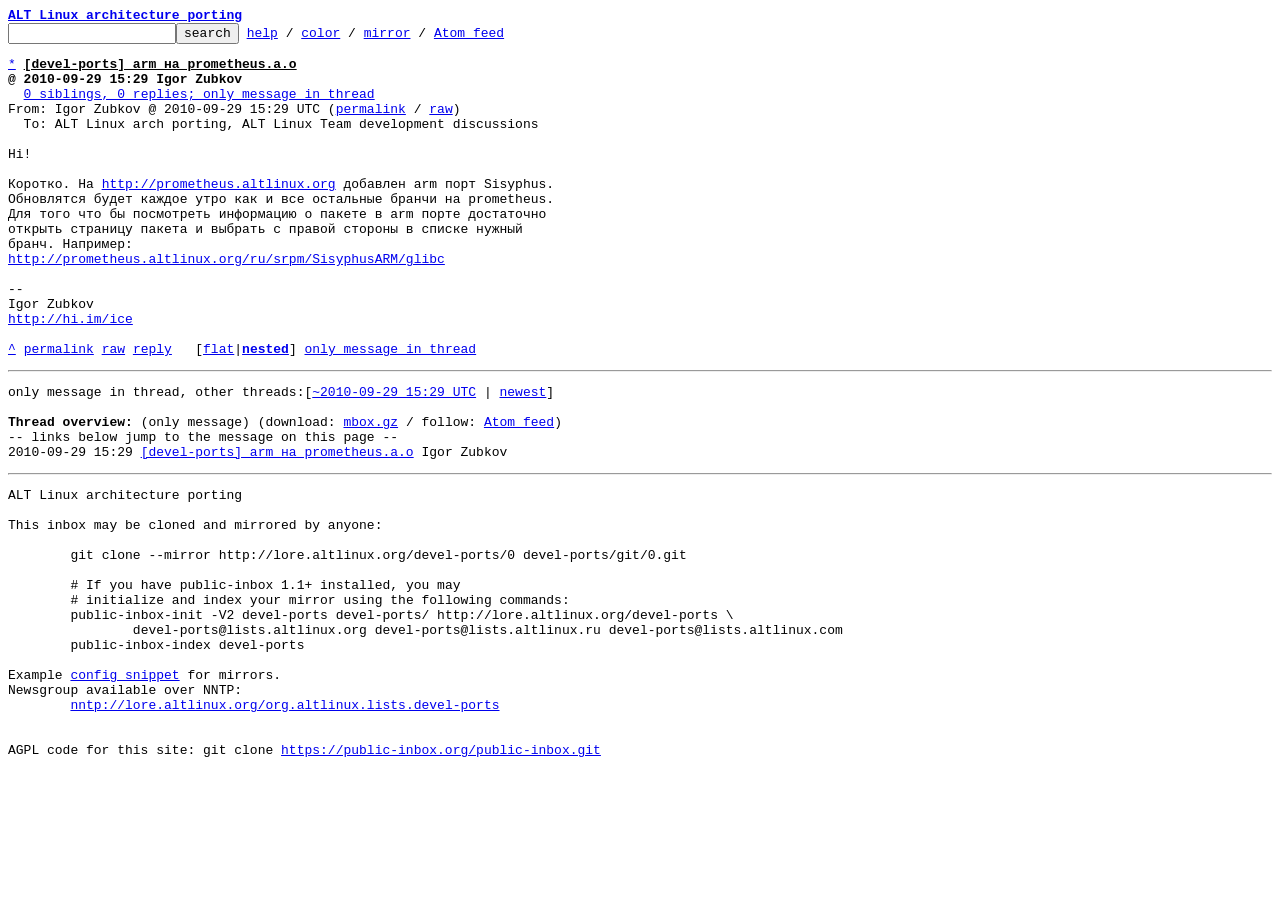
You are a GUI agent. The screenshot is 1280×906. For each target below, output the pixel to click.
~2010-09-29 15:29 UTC (394, 460)
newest (522, 460)
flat (218, 414)
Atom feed (500, 38)
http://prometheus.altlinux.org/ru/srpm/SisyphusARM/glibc (226, 306)
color (351, 38)
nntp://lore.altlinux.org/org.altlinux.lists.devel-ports (284, 830)
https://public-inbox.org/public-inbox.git (441, 884)
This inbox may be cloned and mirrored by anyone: (195, 614)
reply (152, 414)
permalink (371, 126)
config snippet (124, 794)
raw (440, 126)
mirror (418, 38)
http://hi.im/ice (70, 378)
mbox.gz (370, 496)
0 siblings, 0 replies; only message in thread (199, 108)
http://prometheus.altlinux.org (219, 216)
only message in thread (390, 414)
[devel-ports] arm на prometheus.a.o (277, 532)
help (293, 38)
